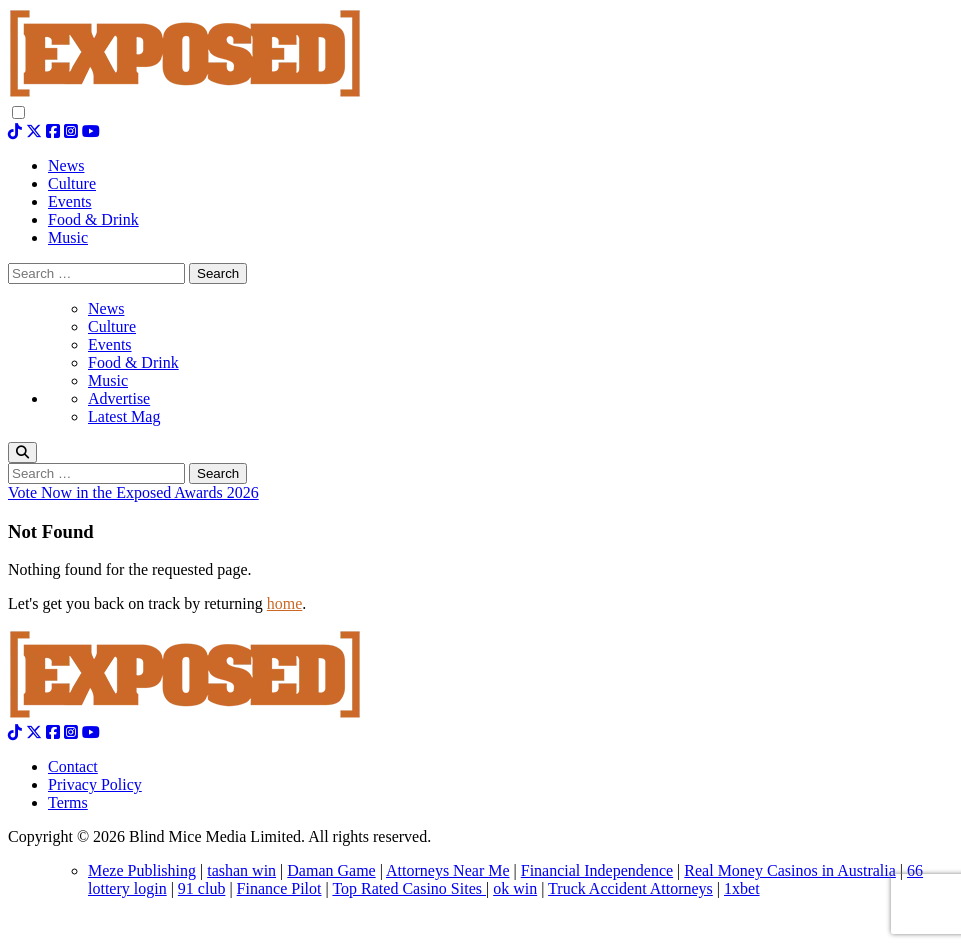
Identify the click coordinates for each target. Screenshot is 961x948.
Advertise (119, 398)
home (285, 603)
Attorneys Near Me (448, 870)
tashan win (241, 870)
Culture (112, 326)
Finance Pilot (279, 888)
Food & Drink (133, 362)
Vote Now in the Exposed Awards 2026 (133, 492)
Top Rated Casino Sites (409, 888)
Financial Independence (597, 870)
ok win (515, 888)
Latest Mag (124, 416)
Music (108, 380)
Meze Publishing (142, 870)
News (106, 308)
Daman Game (331, 870)
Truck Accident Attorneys (630, 888)
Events (110, 344)
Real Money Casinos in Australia (790, 870)
